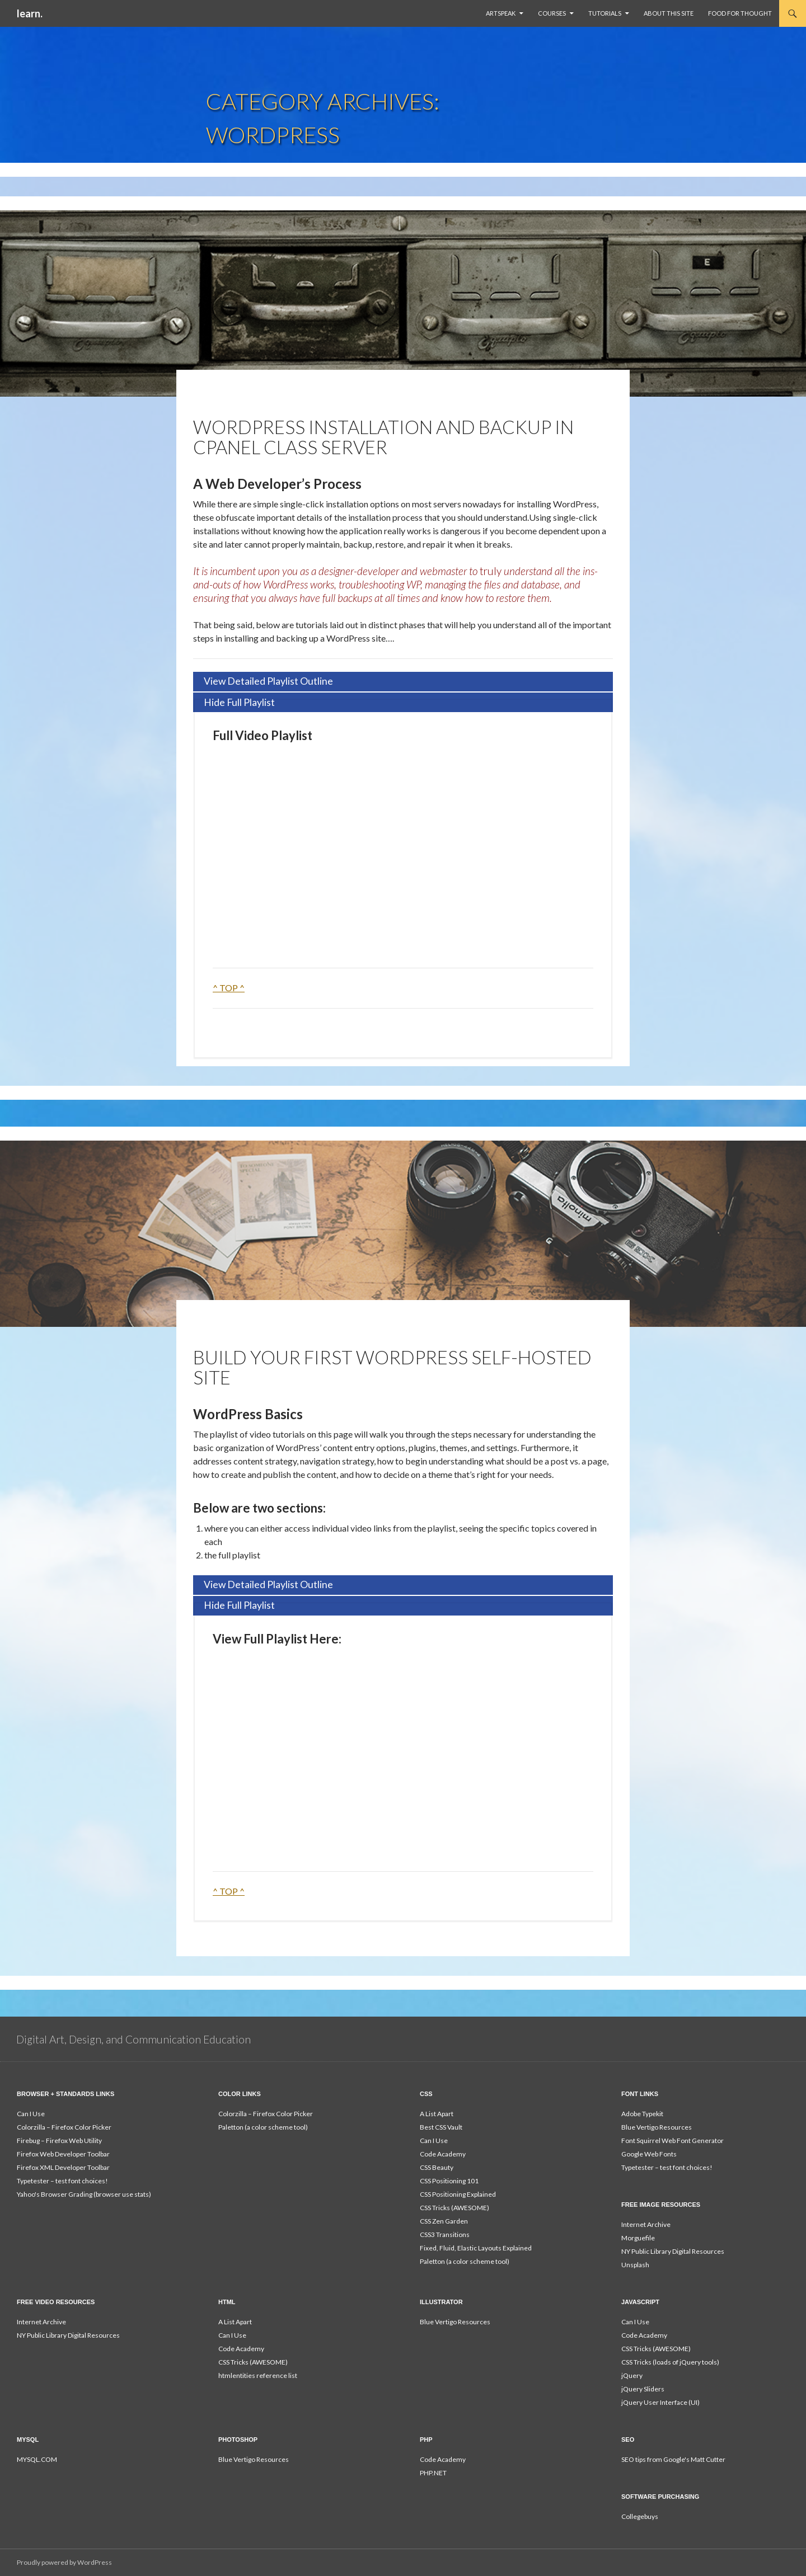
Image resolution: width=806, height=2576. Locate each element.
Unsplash (635, 2265)
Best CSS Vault (441, 2127)
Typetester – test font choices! (62, 2181)
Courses (552, 13)
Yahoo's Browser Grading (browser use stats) (84, 2194)
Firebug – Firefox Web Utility (59, 2140)
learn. (30, 13)
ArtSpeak (501, 13)
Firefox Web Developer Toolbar (63, 2154)
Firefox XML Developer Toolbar (63, 2167)
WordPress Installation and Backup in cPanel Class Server (383, 437)
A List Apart (436, 2113)
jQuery (632, 2375)
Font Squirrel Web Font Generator (672, 2140)
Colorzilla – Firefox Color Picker (64, 2127)
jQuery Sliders (642, 2389)
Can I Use (31, 2113)
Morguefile (638, 2238)
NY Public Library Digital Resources (672, 2251)
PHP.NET (433, 2473)
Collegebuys (639, 2516)
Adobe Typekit (642, 2113)
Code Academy (443, 2154)
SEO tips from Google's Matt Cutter (673, 2459)
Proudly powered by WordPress (64, 2562)
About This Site (668, 13)
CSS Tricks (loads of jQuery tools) (670, 2362)
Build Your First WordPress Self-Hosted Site (392, 1367)
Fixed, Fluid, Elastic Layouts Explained (476, 2248)
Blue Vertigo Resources (656, 2127)
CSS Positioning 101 (449, 2181)
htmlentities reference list (257, 2375)
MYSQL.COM (37, 2459)
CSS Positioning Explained (458, 2194)
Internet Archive (646, 2224)
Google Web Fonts (649, 2154)
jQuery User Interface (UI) (660, 2402)
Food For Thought (740, 13)
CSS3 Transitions (445, 2234)
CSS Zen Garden (444, 2221)
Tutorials (604, 13)
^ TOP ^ (229, 987)
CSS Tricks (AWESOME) (454, 2207)
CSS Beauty (436, 2167)
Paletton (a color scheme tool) (263, 2127)
